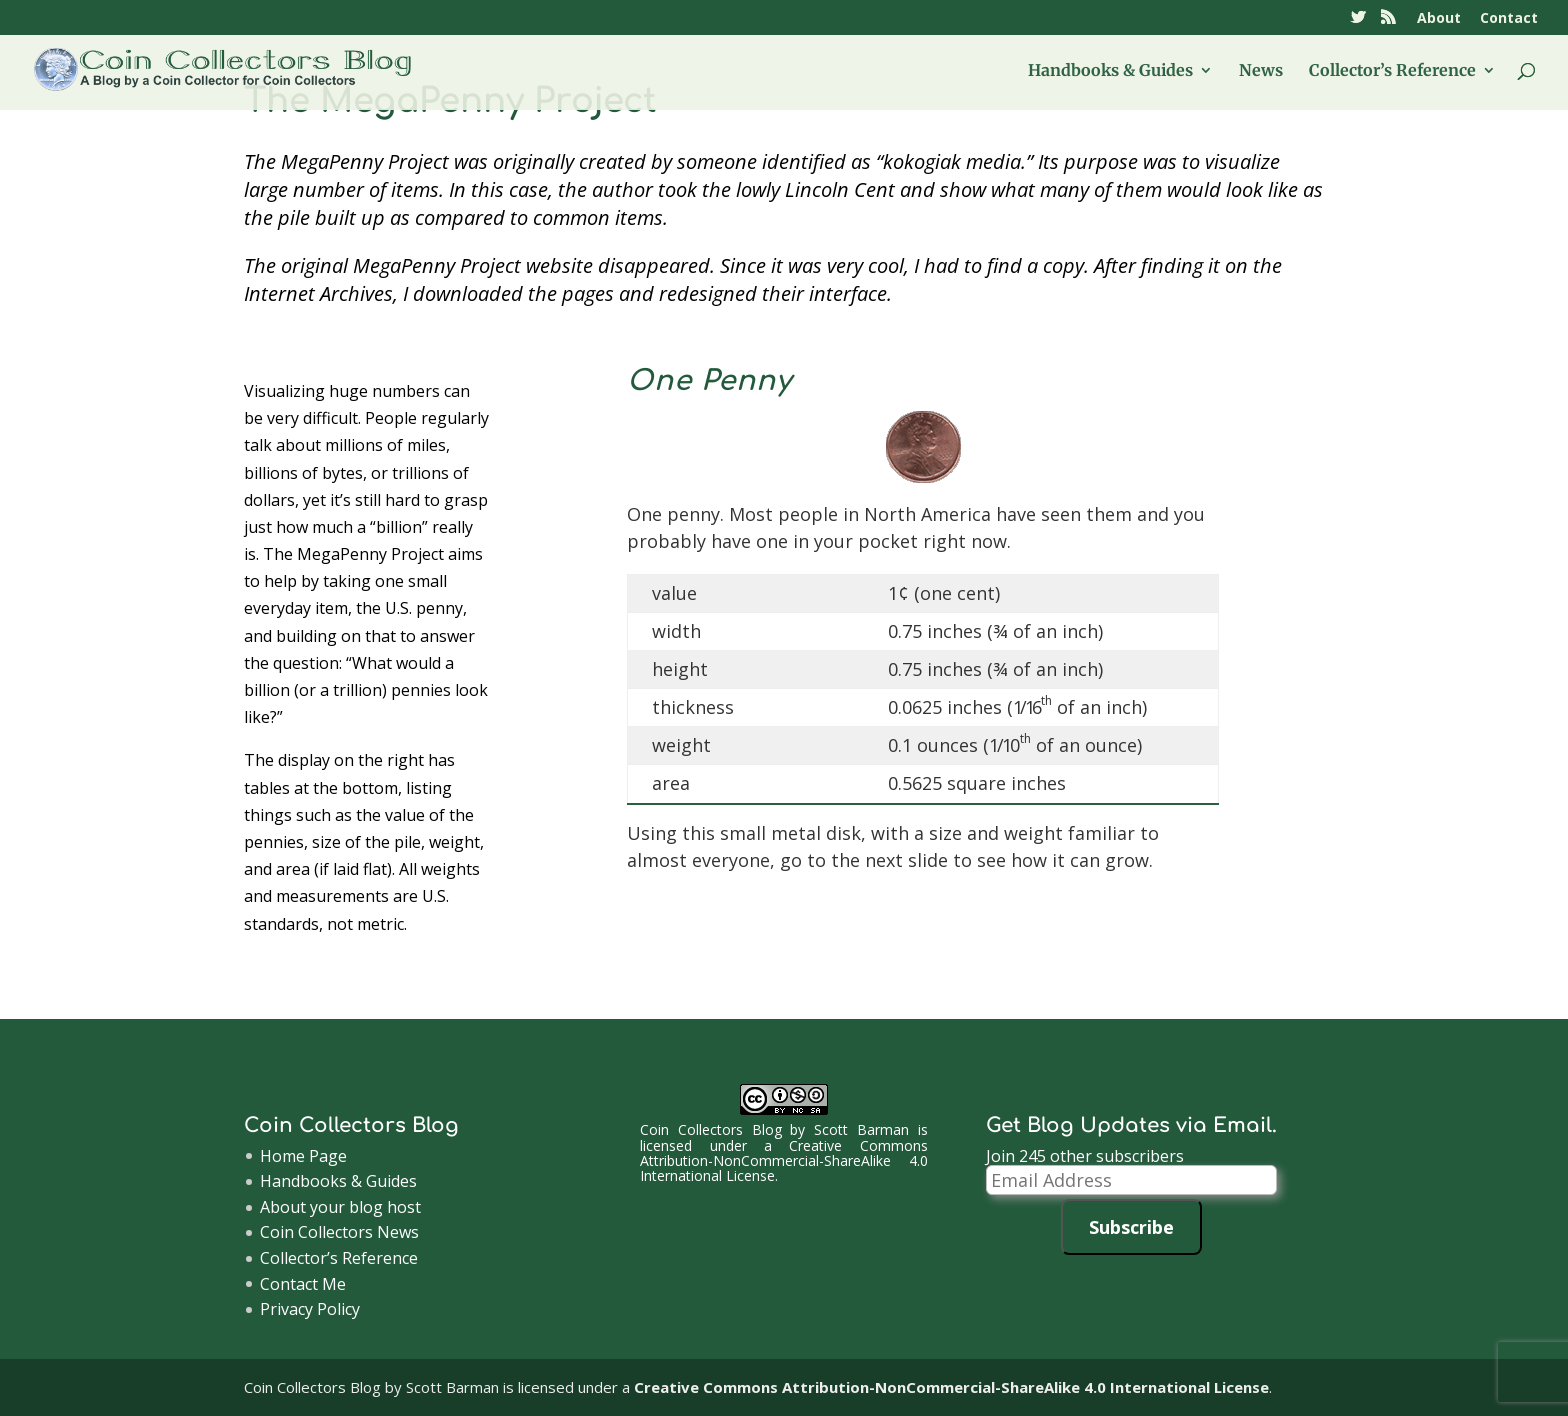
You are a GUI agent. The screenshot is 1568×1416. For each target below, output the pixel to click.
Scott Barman (861, 1129)
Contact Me (303, 1284)
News (1261, 71)
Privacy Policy (310, 1309)
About (1439, 19)
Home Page (303, 1156)
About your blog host (340, 1207)
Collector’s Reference (1392, 71)
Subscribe (1131, 1227)
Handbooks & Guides (1110, 71)
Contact (1509, 19)
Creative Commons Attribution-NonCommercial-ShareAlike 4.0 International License (784, 1161)
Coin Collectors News (339, 1232)
